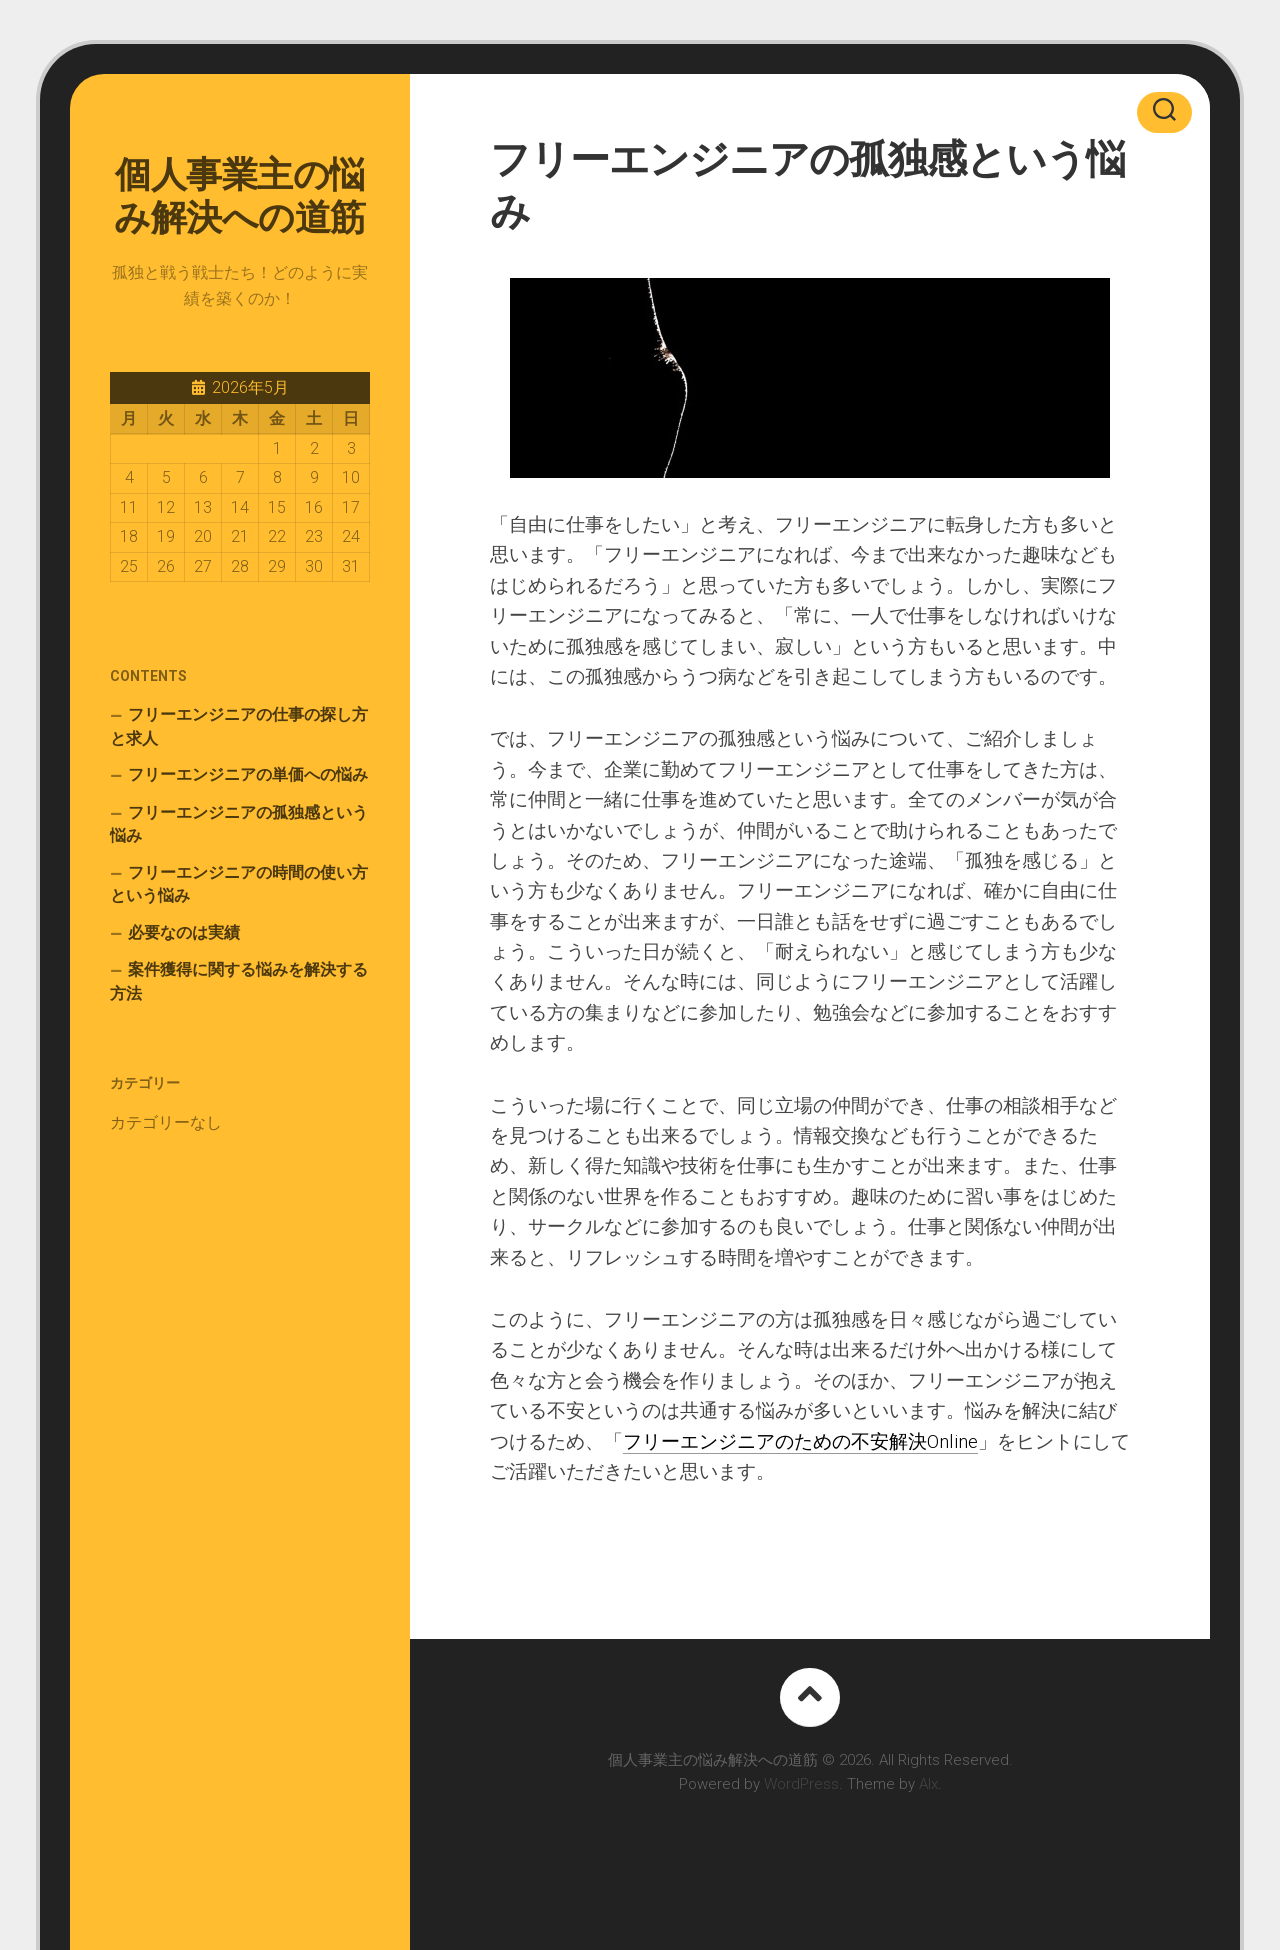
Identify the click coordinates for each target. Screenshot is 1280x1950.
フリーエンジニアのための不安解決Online (800, 1441)
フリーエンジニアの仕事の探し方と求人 (239, 726)
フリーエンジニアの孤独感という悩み (239, 824)
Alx (928, 1784)
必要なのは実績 (184, 932)
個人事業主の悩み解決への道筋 (240, 196)
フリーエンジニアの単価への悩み (248, 774)
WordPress (801, 1784)
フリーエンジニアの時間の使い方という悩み (239, 884)
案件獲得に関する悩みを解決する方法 (239, 981)
